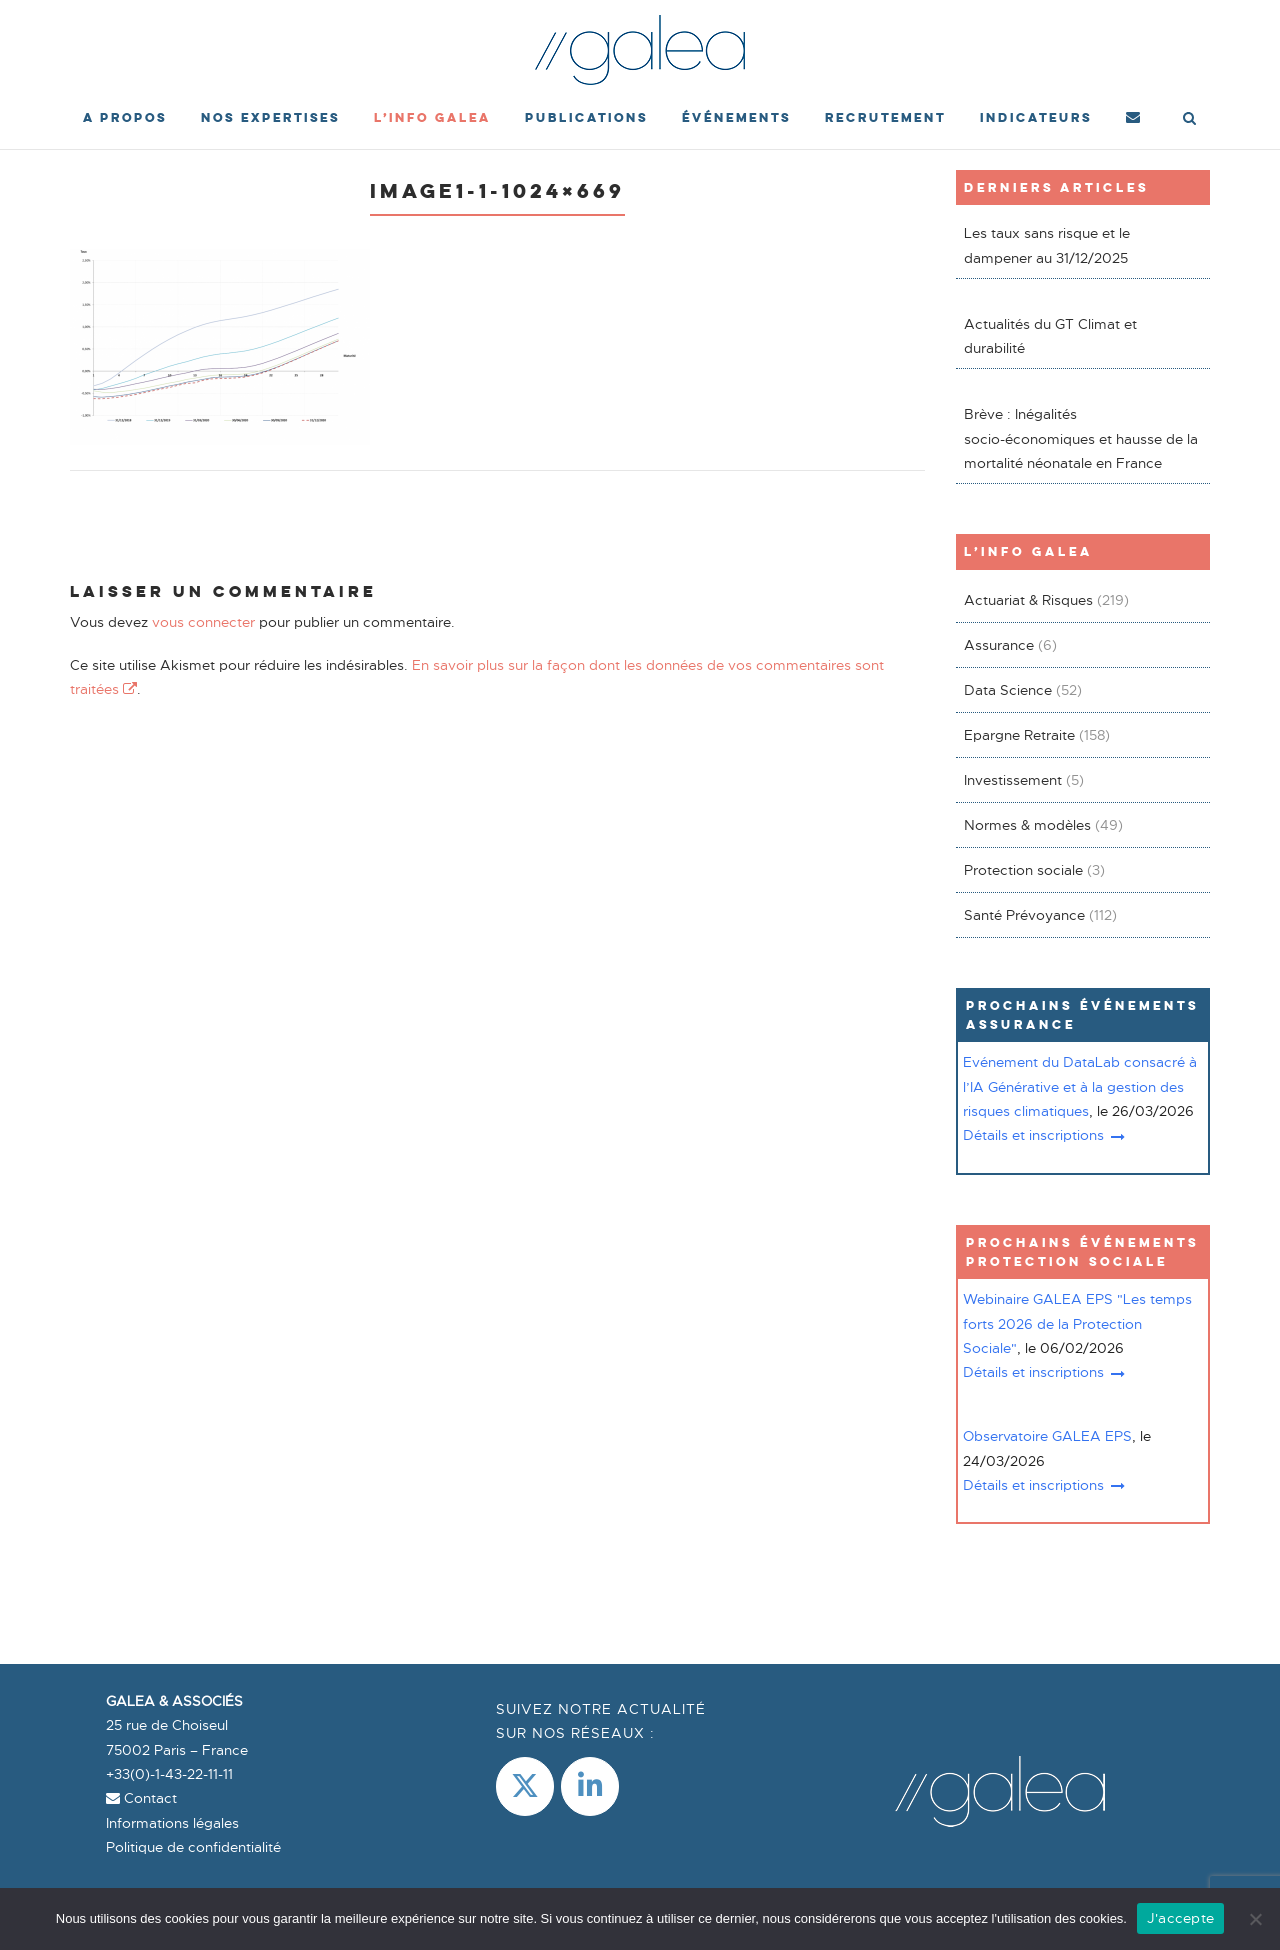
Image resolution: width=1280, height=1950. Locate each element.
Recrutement (885, 117)
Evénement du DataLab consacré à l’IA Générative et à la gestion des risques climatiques (1080, 1086)
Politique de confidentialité (193, 1847)
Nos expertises (270, 117)
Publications (586, 117)
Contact (141, 1798)
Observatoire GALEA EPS (1047, 1436)
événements (736, 117)
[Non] (1255, 1919)
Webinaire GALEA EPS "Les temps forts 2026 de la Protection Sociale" (1077, 1323)
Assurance (999, 645)
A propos (125, 117)
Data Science (1008, 690)
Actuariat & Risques (1028, 600)
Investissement (1013, 780)
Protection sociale (1023, 870)
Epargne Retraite (1019, 735)
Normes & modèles (1027, 825)
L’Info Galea (432, 117)
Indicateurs (1036, 117)
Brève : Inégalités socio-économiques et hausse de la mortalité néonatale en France (1081, 438)
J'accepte (1180, 1918)
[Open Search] (1189, 120)
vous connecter (203, 622)
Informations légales (172, 1823)
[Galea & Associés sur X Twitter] (525, 1786)
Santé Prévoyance (1024, 915)
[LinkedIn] (590, 1786)
